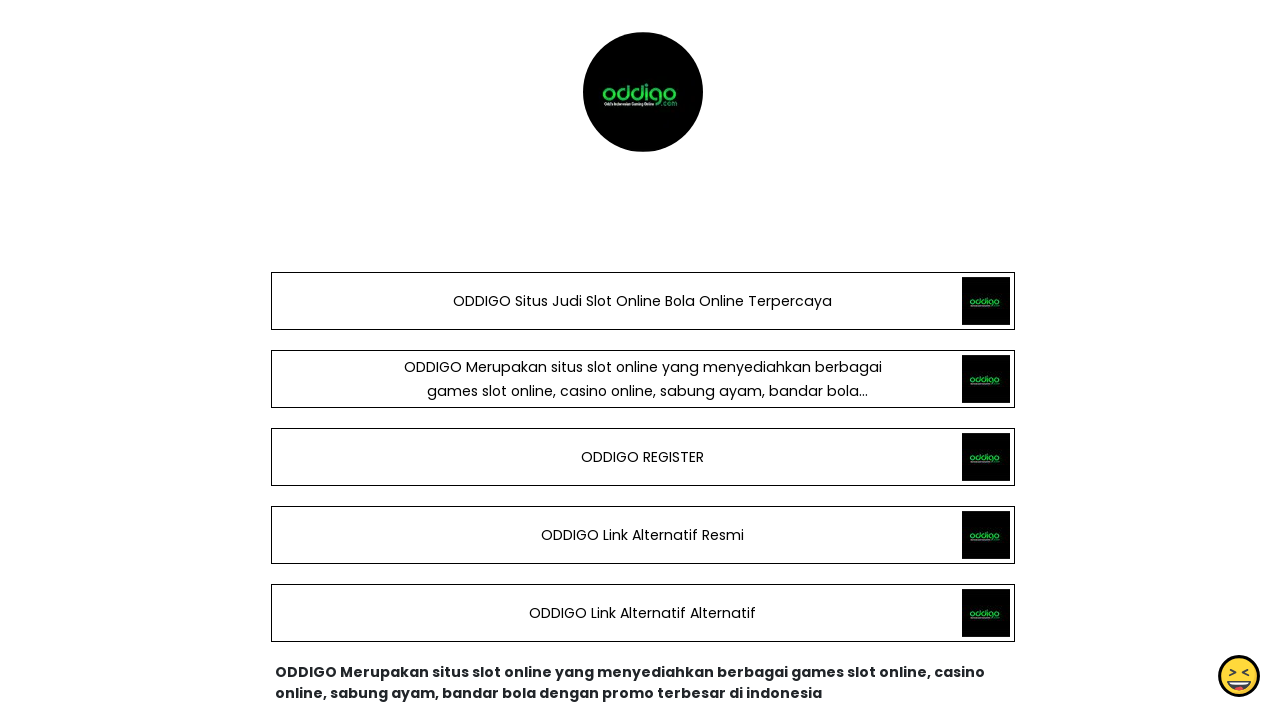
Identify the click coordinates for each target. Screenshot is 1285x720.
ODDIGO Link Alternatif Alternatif (642, 613)
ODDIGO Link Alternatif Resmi (642, 535)
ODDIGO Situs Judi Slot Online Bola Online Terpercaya (642, 301)
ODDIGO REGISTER (642, 457)
